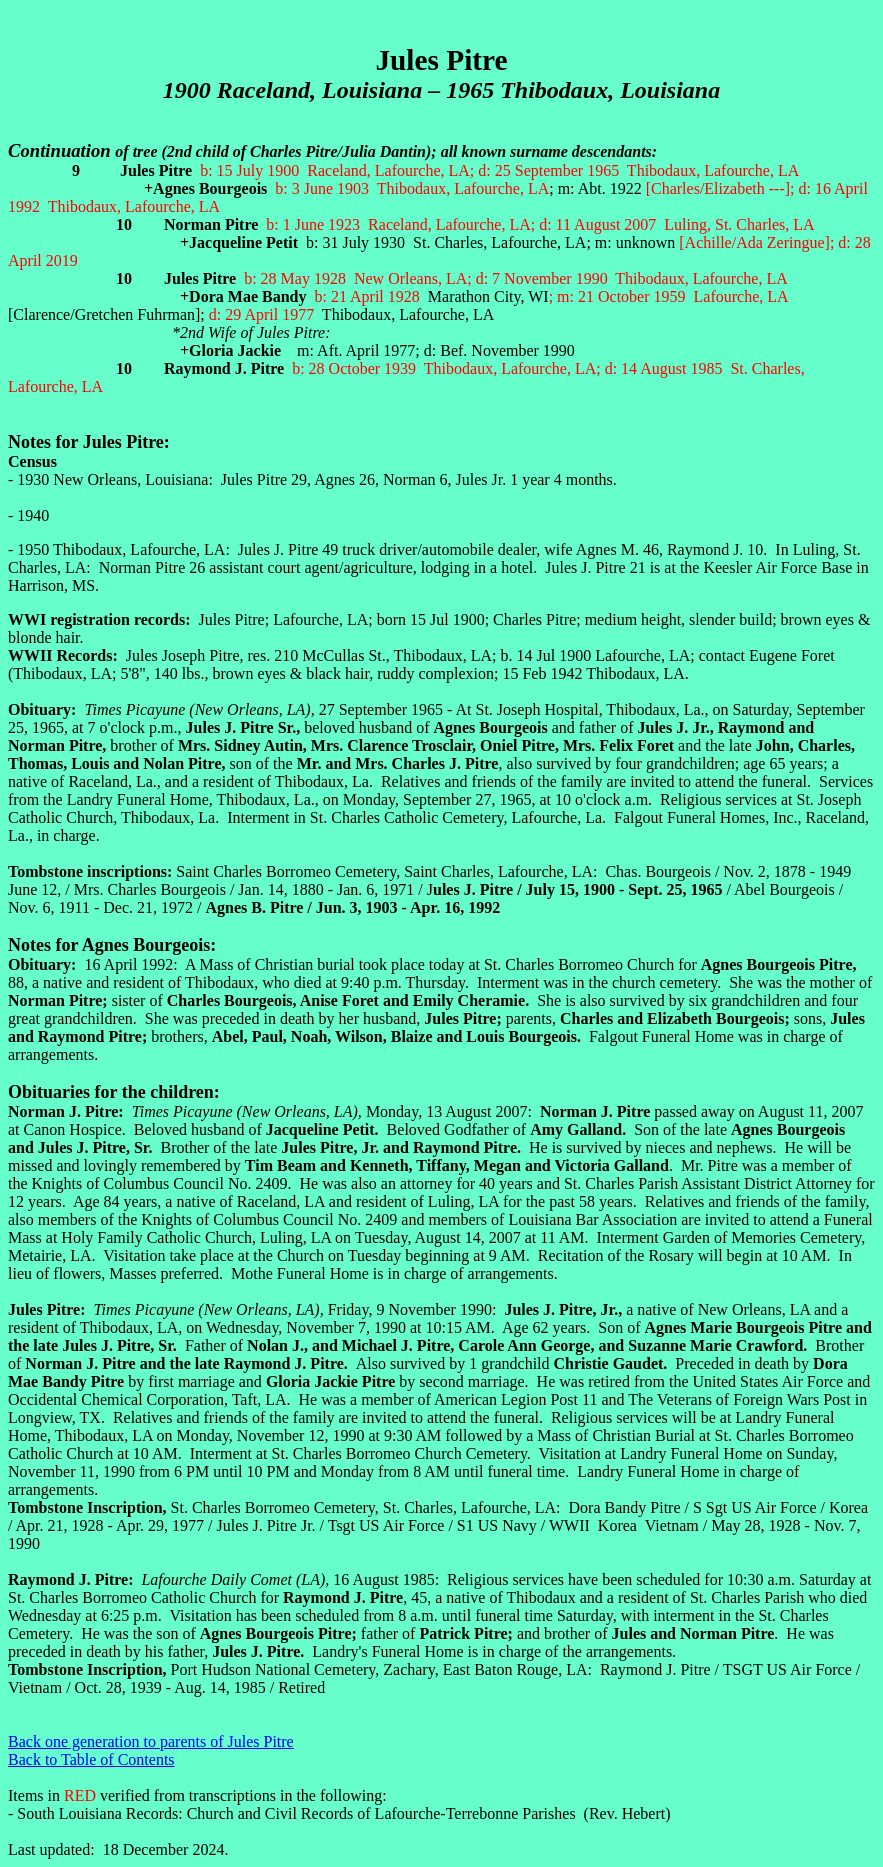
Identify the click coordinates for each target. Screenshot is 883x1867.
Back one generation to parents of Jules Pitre (151, 1741)
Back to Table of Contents (91, 1759)
